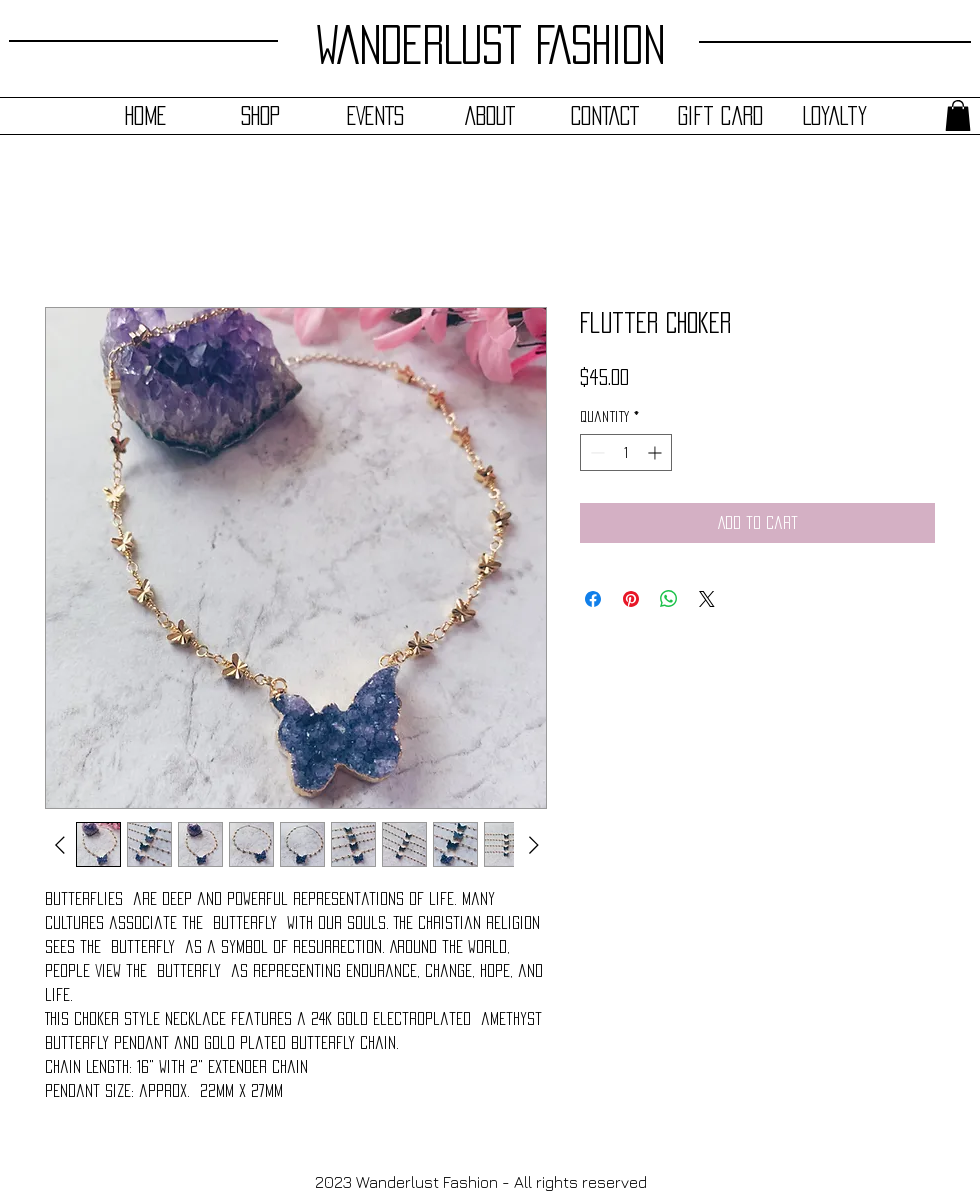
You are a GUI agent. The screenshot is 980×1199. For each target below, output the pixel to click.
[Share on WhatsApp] (669, 599)
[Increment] (656, 452)
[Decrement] (595, 452)
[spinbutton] (626, 452)
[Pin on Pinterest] (631, 599)
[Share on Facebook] (593, 599)
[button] (958, 115)
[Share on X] (707, 599)
